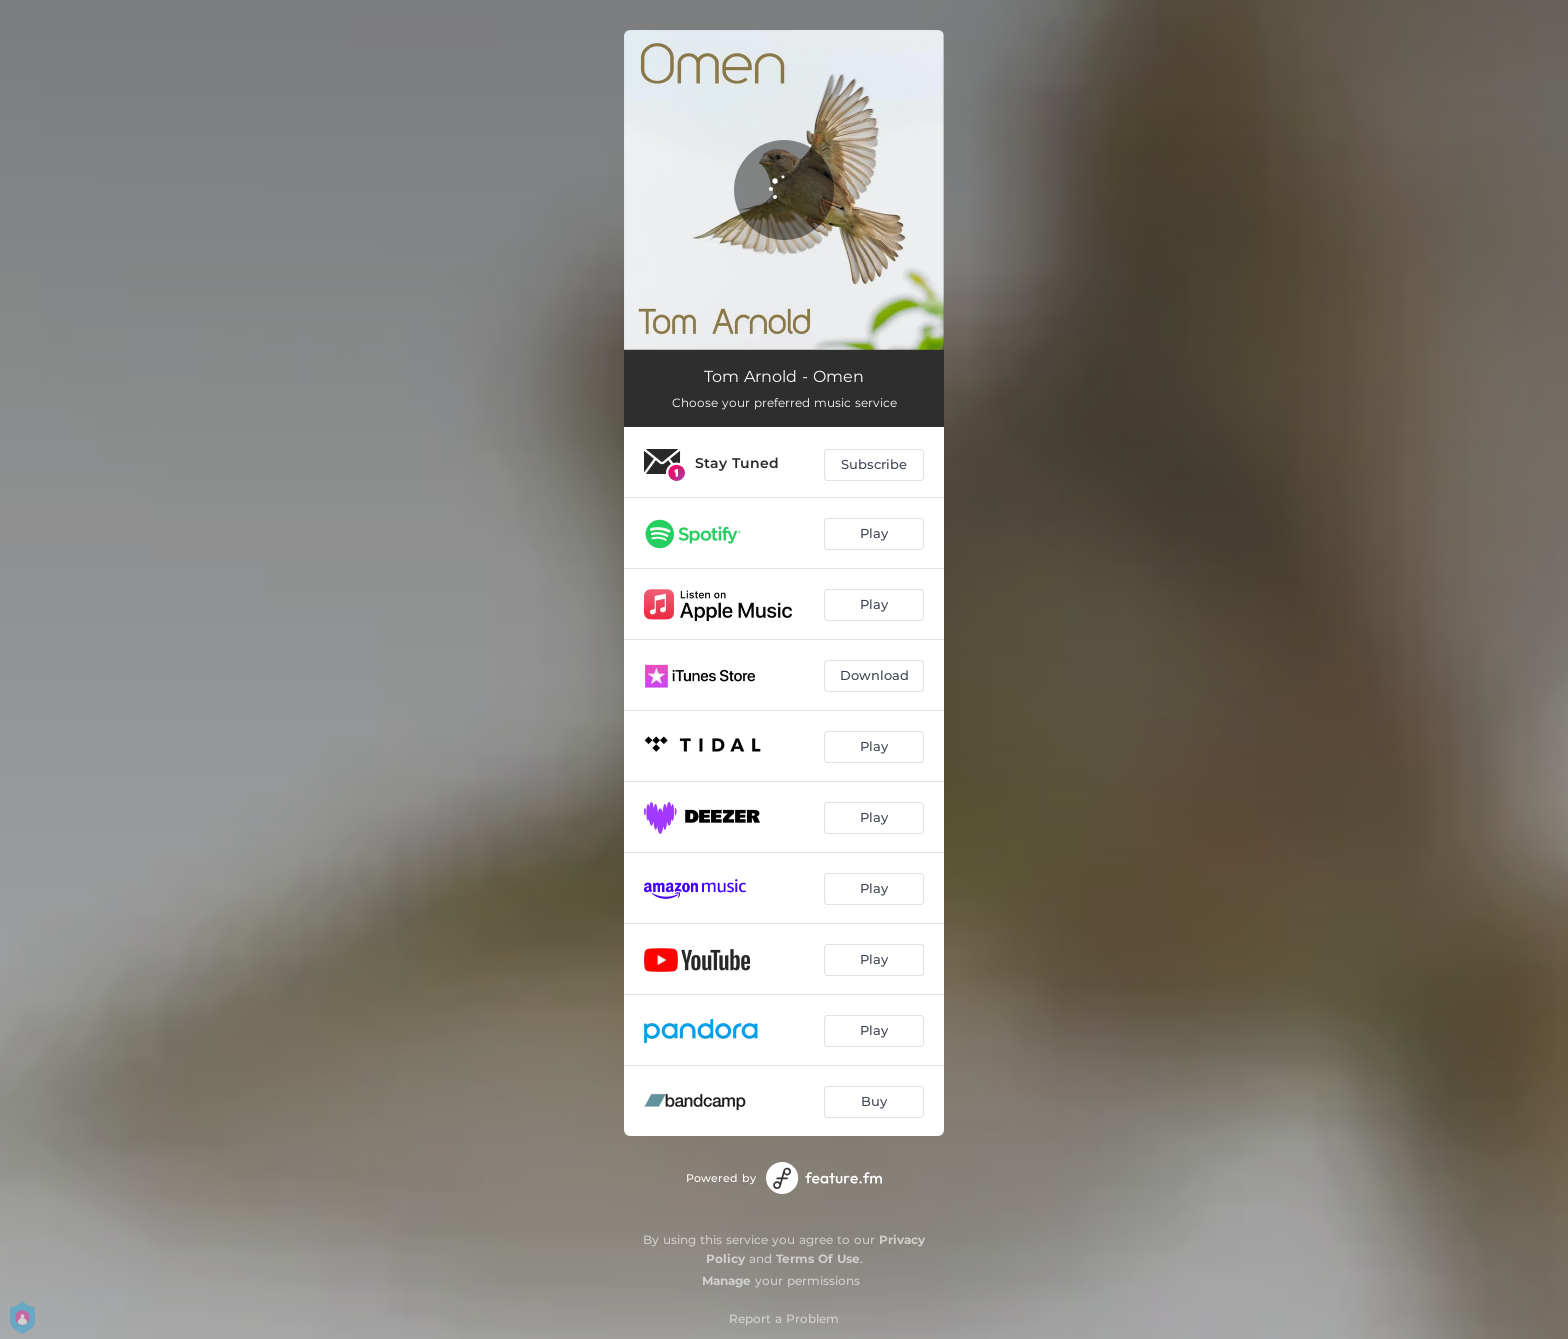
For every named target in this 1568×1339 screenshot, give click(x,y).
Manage (726, 1280)
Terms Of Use (818, 1258)
